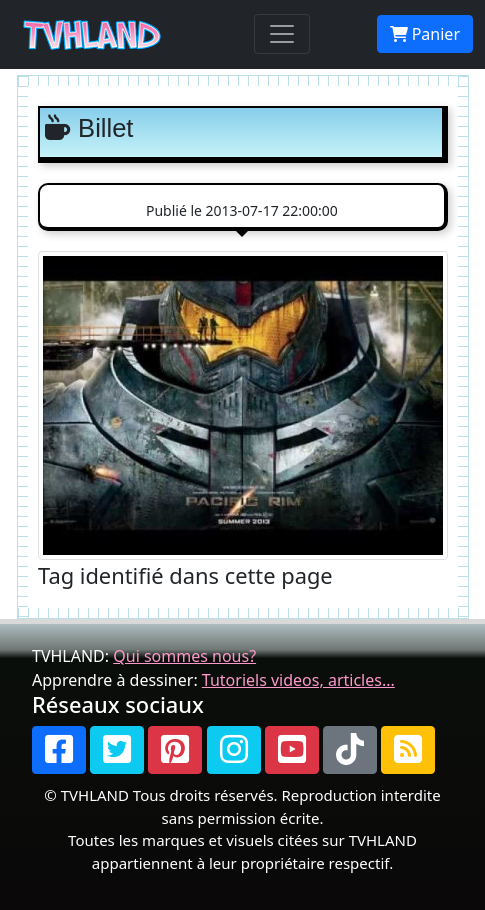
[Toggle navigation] (282, 34)
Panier (425, 34)
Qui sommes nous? (184, 656)
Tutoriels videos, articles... (298, 680)
